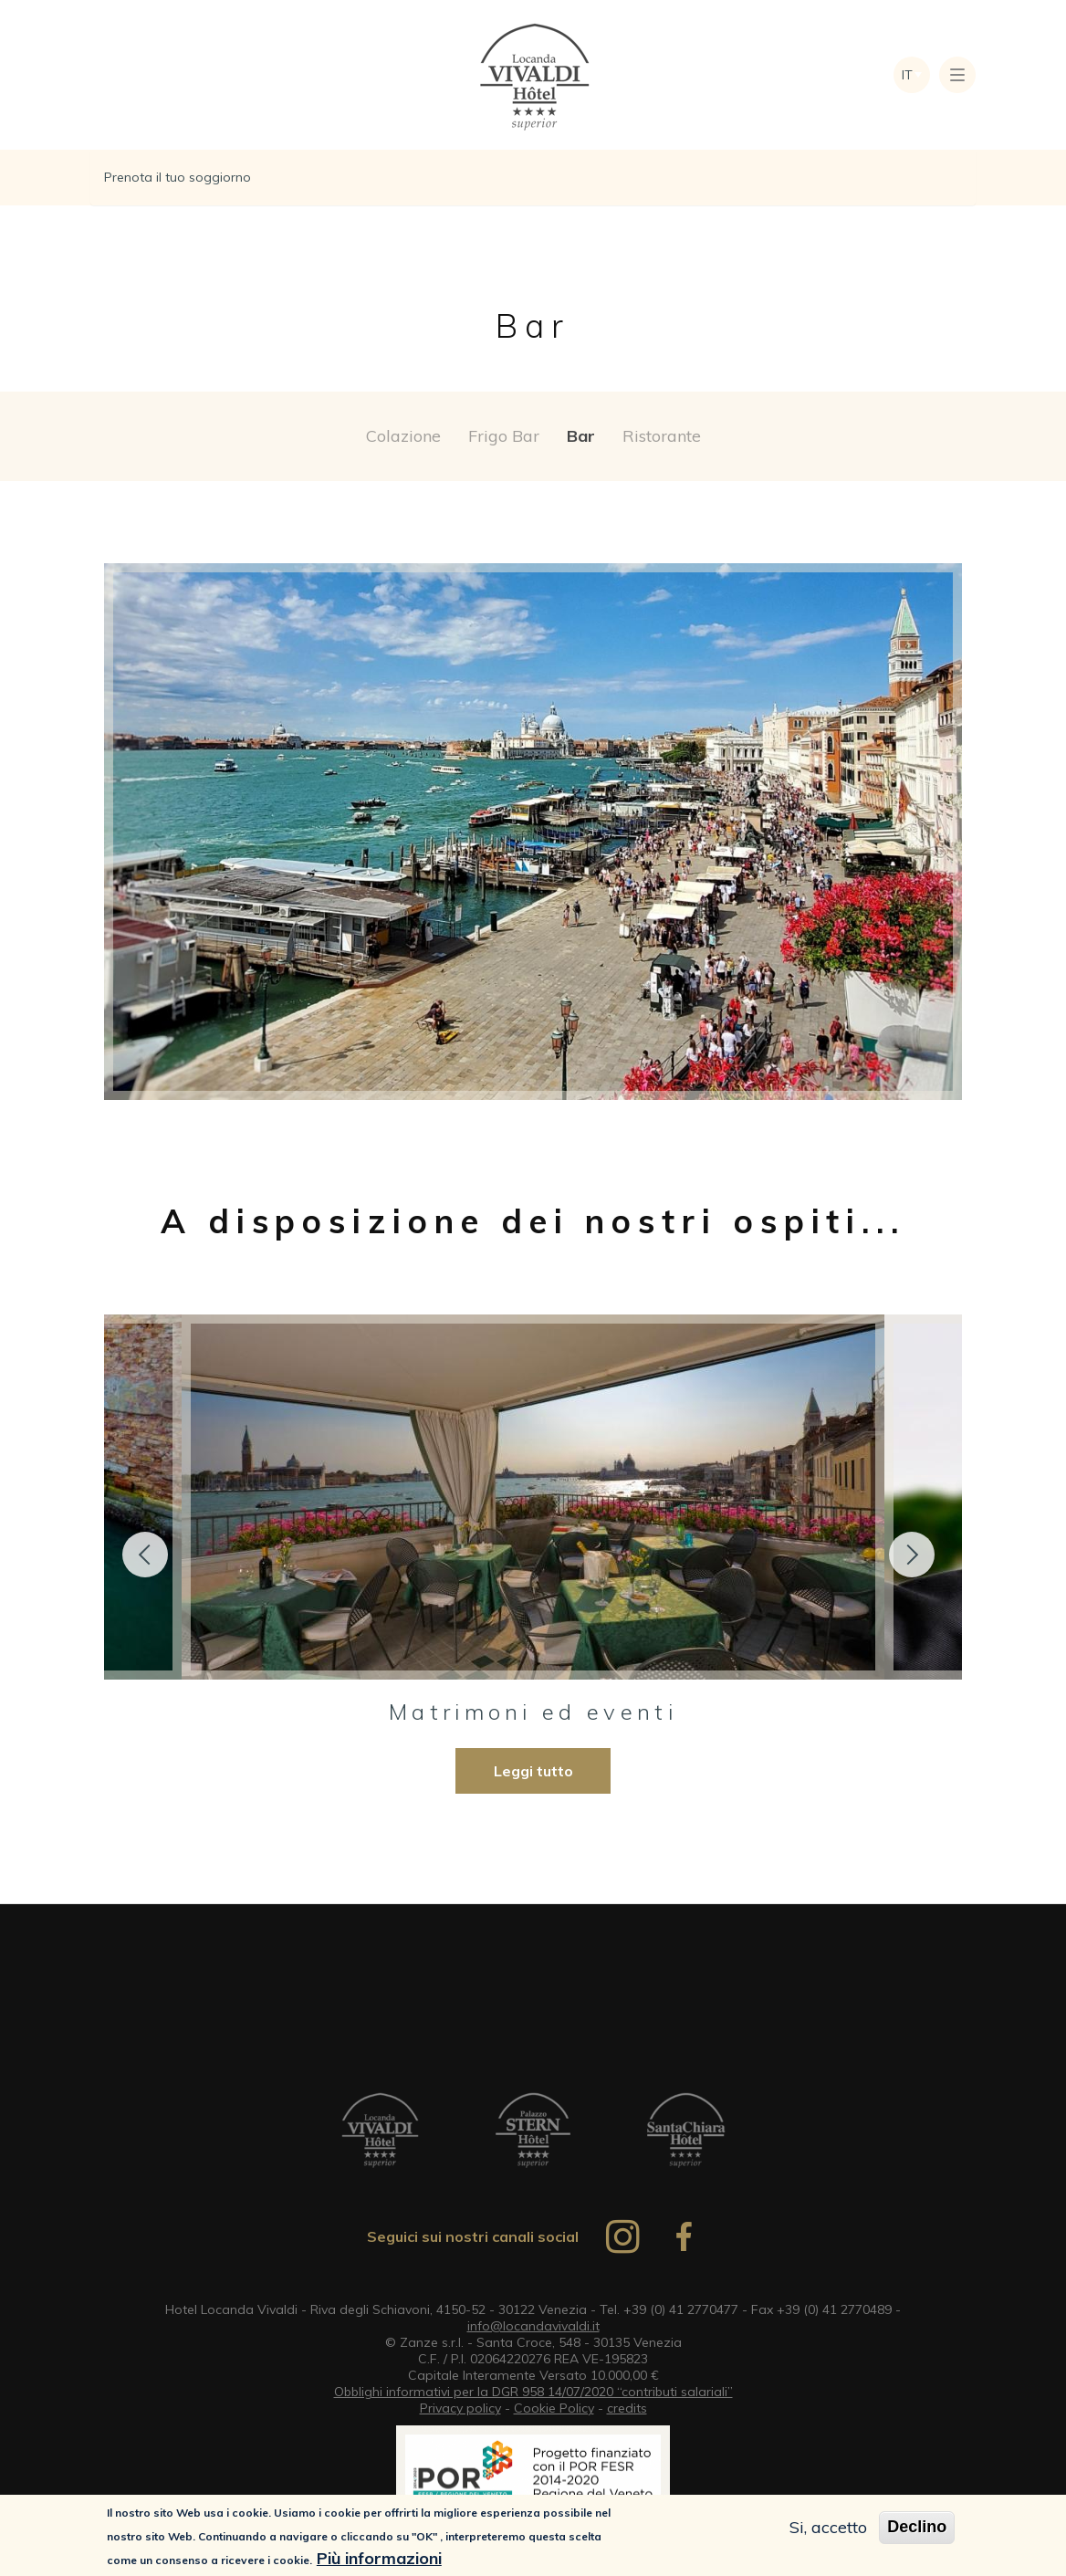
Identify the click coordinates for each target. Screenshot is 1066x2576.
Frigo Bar (503, 435)
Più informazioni (379, 2558)
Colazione (403, 435)
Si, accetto (828, 2528)
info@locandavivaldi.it (533, 2326)
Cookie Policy (554, 2408)
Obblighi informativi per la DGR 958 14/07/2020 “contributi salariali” (533, 2391)
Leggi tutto (533, 1771)
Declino (916, 2527)
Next (912, 1554)
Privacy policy (460, 2408)
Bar (581, 435)
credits (627, 2408)
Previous (145, 1554)
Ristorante (661, 435)
